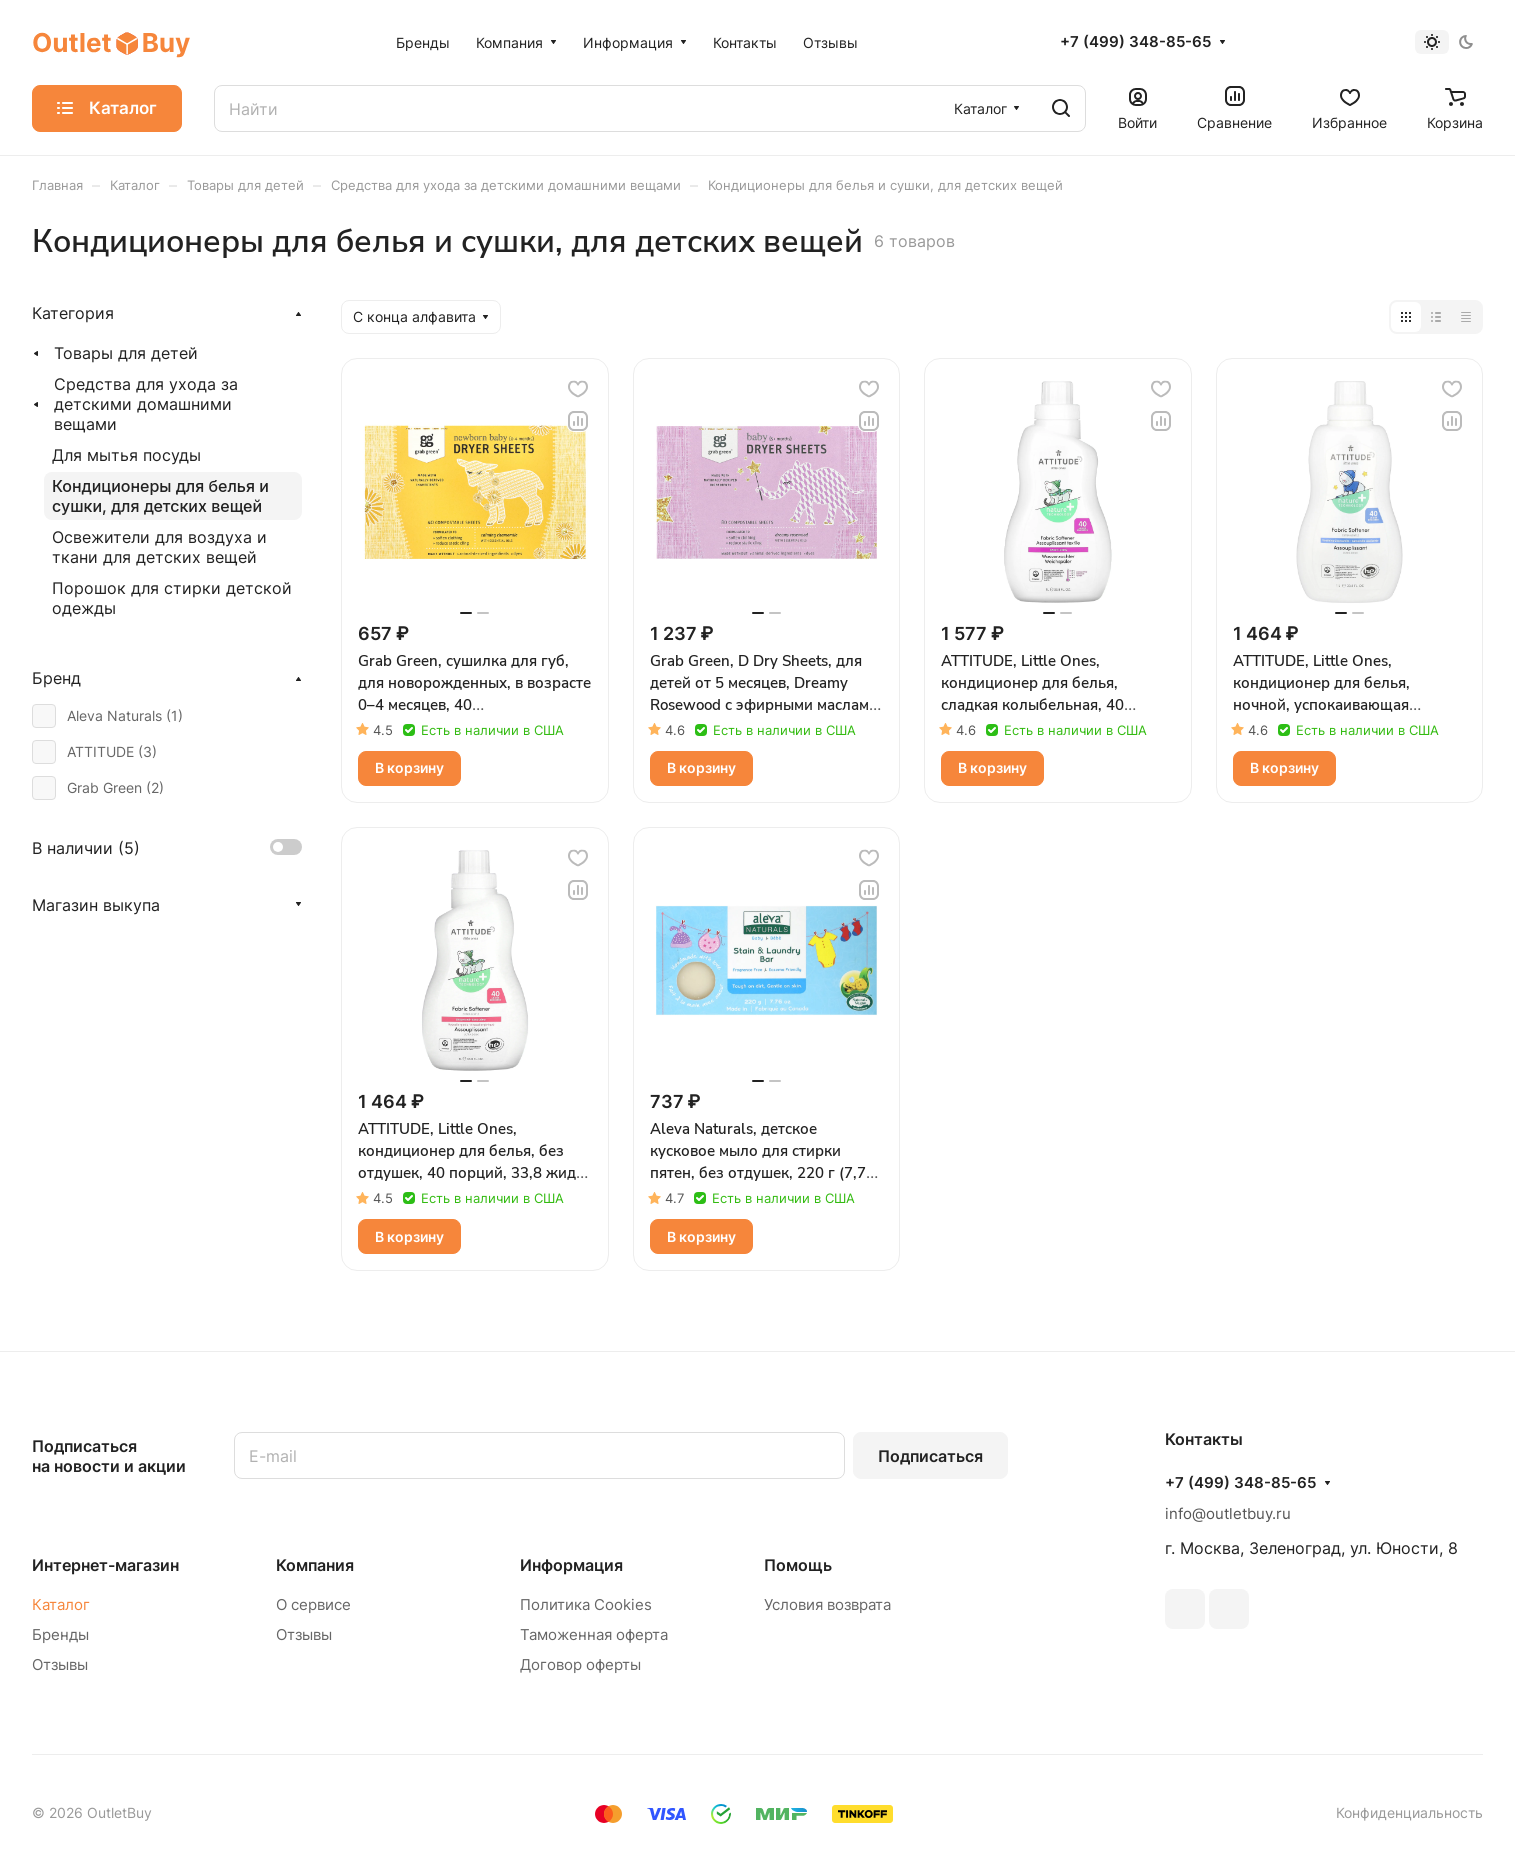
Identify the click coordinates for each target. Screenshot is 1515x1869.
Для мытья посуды (126, 455)
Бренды (60, 1634)
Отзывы (60, 1664)
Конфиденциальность (1409, 1812)
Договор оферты (580, 1664)
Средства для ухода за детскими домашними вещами (146, 404)
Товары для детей (126, 353)
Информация (571, 1565)
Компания (315, 1565)
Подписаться (930, 1456)
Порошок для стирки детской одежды (172, 598)
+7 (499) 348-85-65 (1135, 42)
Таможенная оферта (594, 1634)
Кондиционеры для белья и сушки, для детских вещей (160, 496)
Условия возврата (827, 1604)
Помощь (798, 1565)
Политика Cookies (586, 1604)
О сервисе (313, 1604)
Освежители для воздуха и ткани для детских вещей (159, 547)
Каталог (61, 1604)
